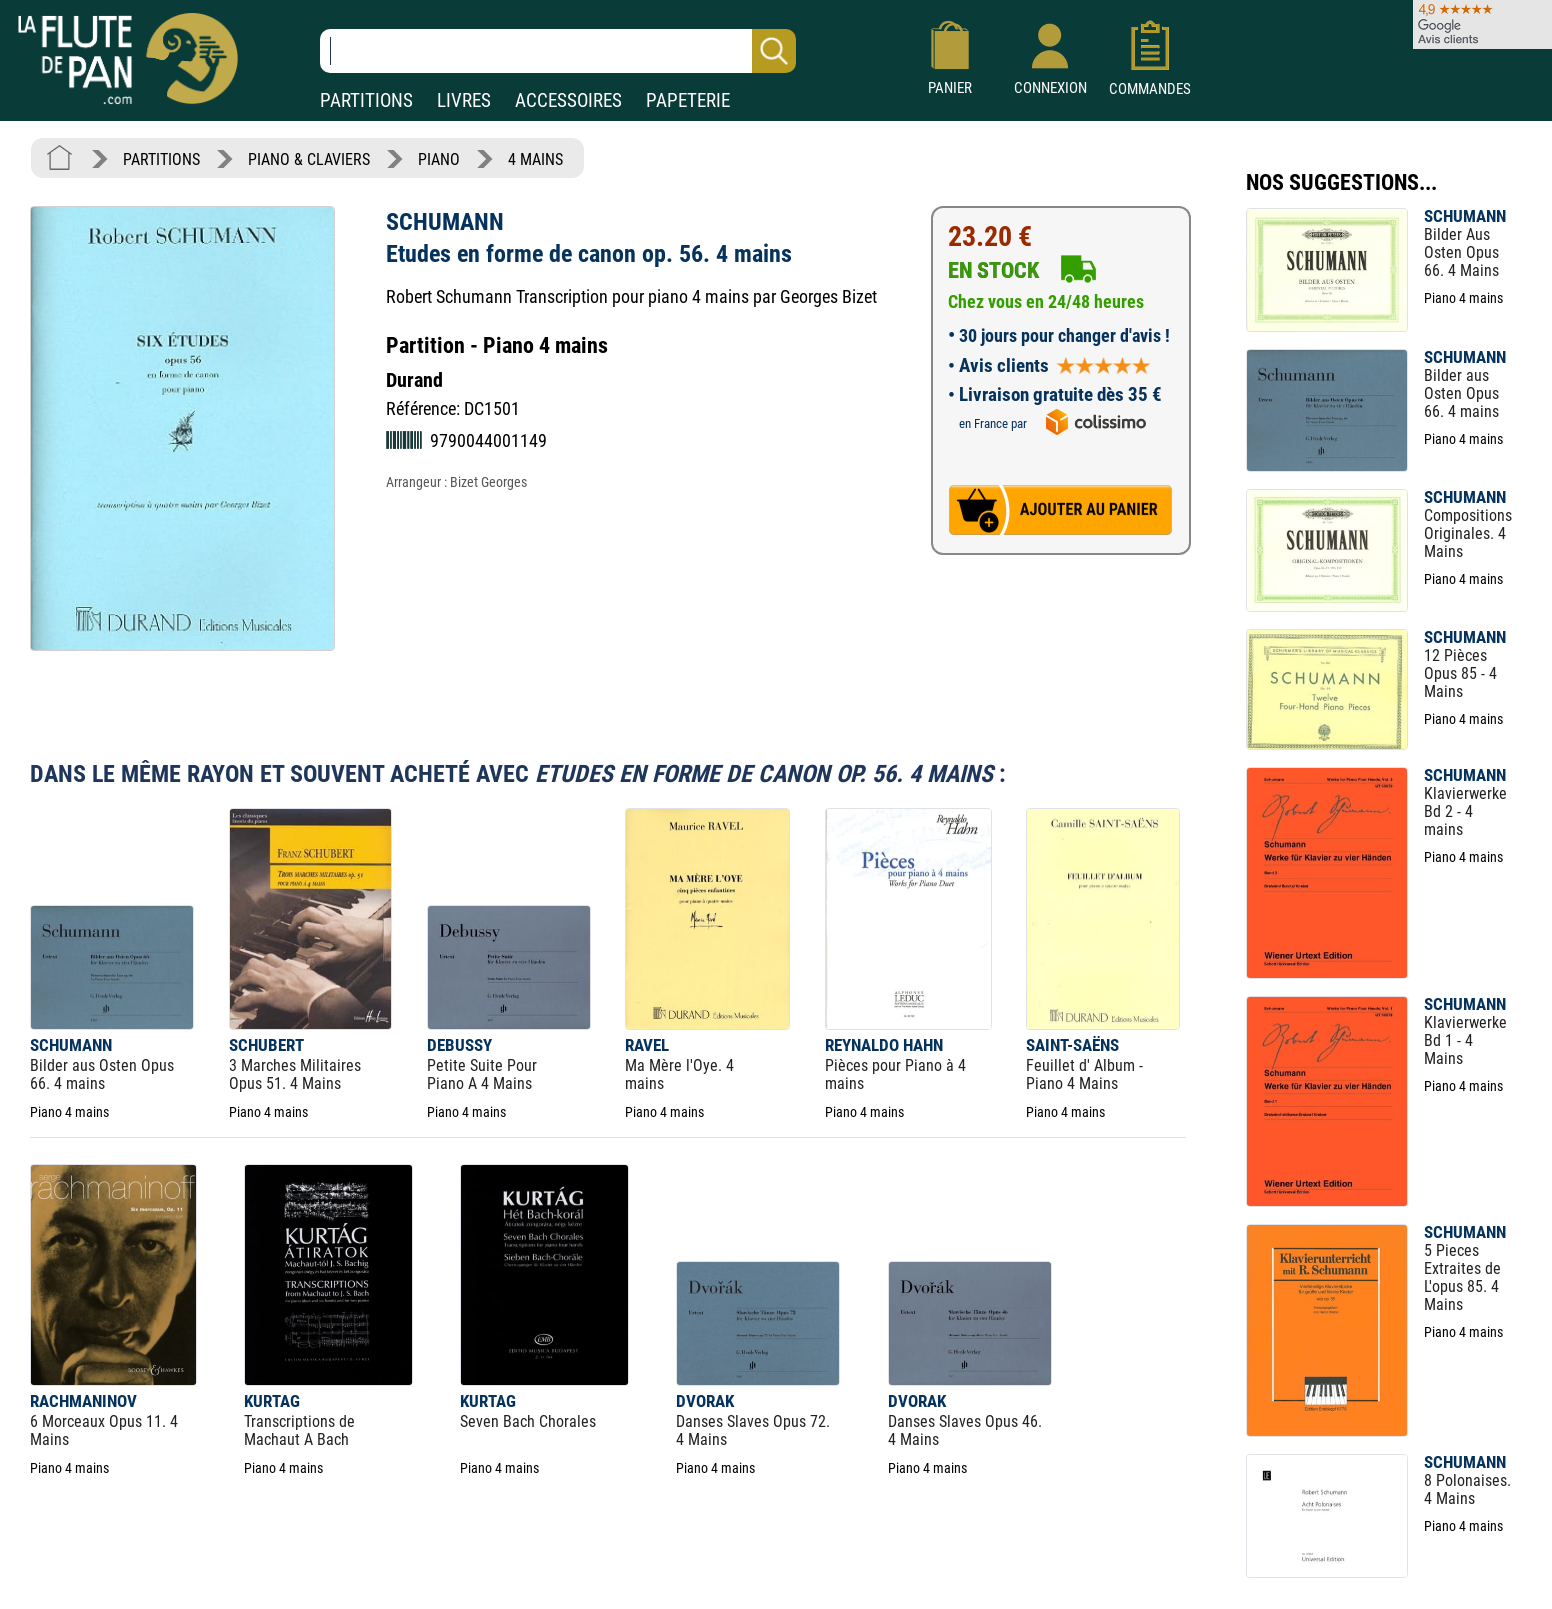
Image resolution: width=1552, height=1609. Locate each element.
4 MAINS (535, 159)
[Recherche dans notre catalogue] (558, 51)
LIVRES (464, 100)
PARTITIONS (366, 100)
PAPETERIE (688, 100)
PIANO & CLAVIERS (309, 159)
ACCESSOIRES (568, 100)
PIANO (439, 159)
